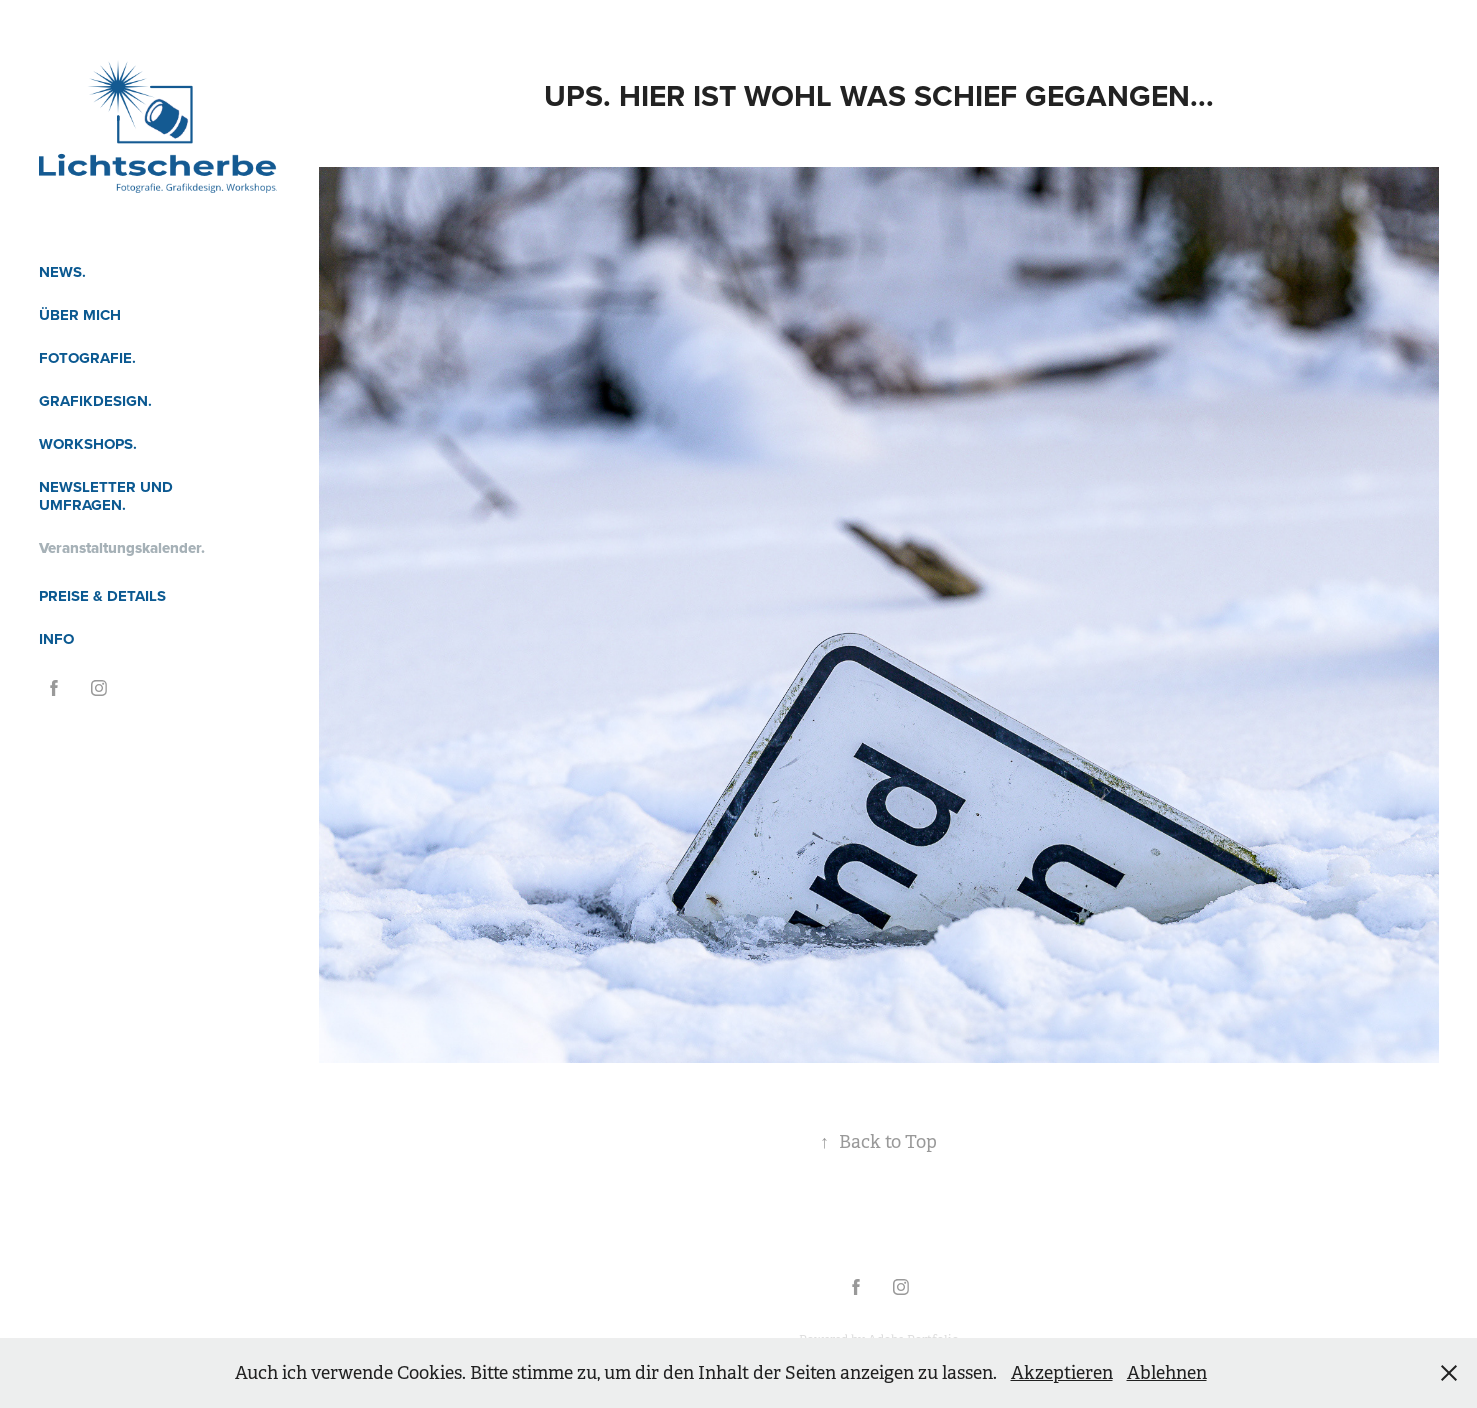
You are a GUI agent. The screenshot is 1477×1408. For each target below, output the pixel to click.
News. (62, 272)
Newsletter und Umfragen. (106, 496)
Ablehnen (1167, 1373)
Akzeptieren (1062, 1373)
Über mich (80, 315)
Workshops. (88, 444)
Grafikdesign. (95, 401)
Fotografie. (87, 358)
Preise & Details (102, 596)
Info (56, 639)
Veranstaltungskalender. (122, 548)
